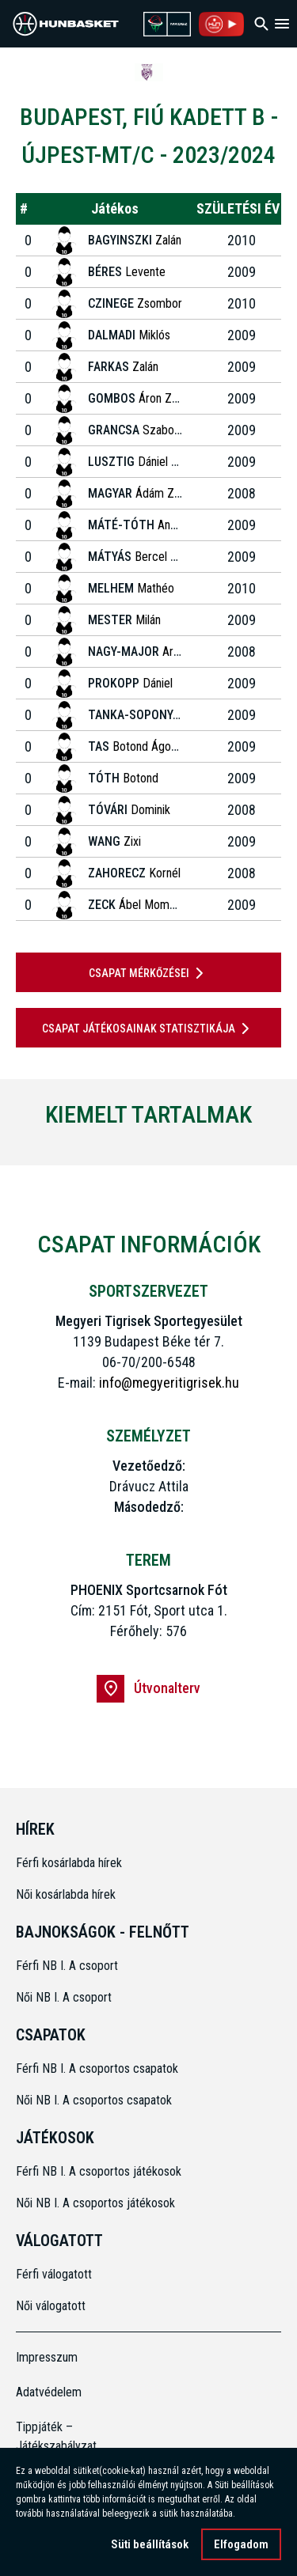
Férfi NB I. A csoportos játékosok (98, 2171)
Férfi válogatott (54, 2274)
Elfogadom (241, 2547)
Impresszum (47, 2357)
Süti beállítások (149, 2547)
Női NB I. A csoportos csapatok (95, 2100)
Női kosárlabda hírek (66, 1894)
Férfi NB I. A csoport (67, 1965)
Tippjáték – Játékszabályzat (49, 2436)
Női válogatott (51, 2305)
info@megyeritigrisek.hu (169, 1382)
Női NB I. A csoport (64, 1997)
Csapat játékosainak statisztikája (148, 1028)
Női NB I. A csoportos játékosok (95, 2202)
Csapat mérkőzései (149, 973)
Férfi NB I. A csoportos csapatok (98, 2068)
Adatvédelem (49, 2392)
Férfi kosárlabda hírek (69, 1862)
